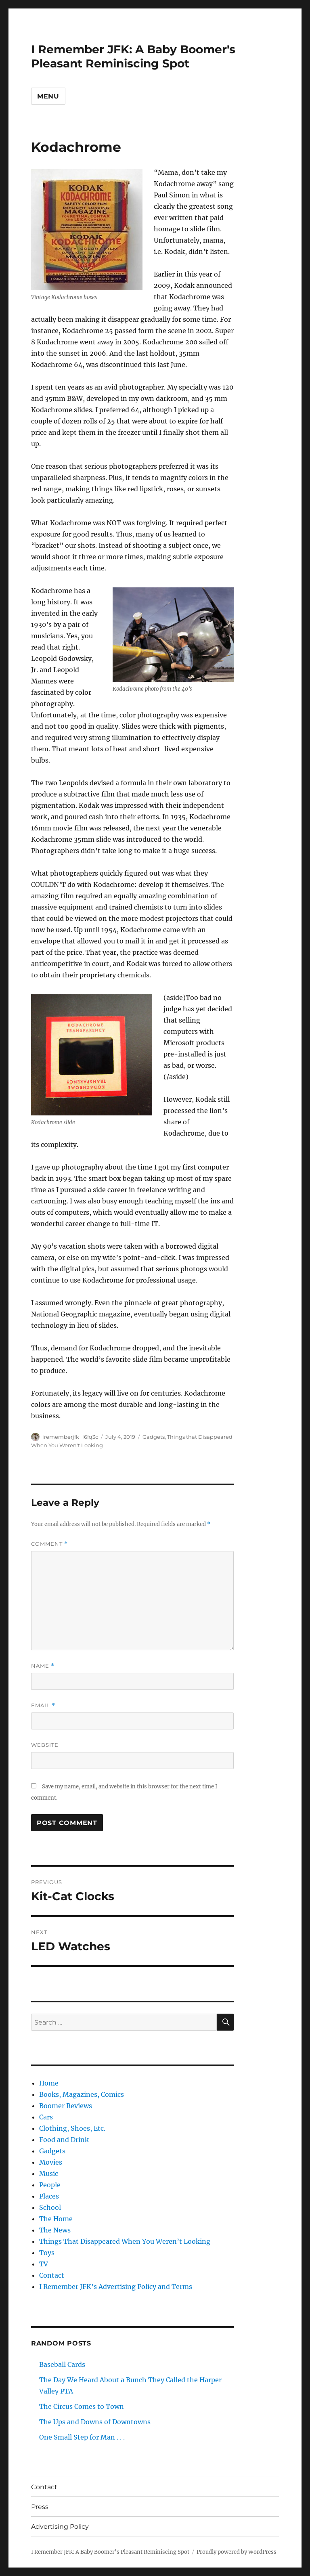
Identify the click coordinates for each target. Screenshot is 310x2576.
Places (49, 2196)
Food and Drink (64, 2140)
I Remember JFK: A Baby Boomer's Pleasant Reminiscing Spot (133, 56)
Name (42, 1665)
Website (45, 1745)
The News (55, 2230)
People (50, 2185)
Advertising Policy (60, 2526)
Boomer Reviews (65, 2106)
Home (49, 2083)
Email (43, 1705)
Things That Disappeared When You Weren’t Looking (124, 2241)
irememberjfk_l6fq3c (70, 1437)
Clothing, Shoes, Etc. (72, 2128)
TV (43, 2264)
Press (39, 2507)
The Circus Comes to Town (81, 2406)
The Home (56, 2219)
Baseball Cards (62, 2364)
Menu (48, 96)
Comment (49, 1544)
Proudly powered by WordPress (236, 2552)
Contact (51, 2275)
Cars (46, 2117)
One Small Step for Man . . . (82, 2437)
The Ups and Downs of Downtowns (95, 2422)
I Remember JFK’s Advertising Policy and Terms (115, 2287)
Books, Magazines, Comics (81, 2094)
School (50, 2207)
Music (48, 2173)
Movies (50, 2162)
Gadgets (153, 1437)
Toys (46, 2253)
